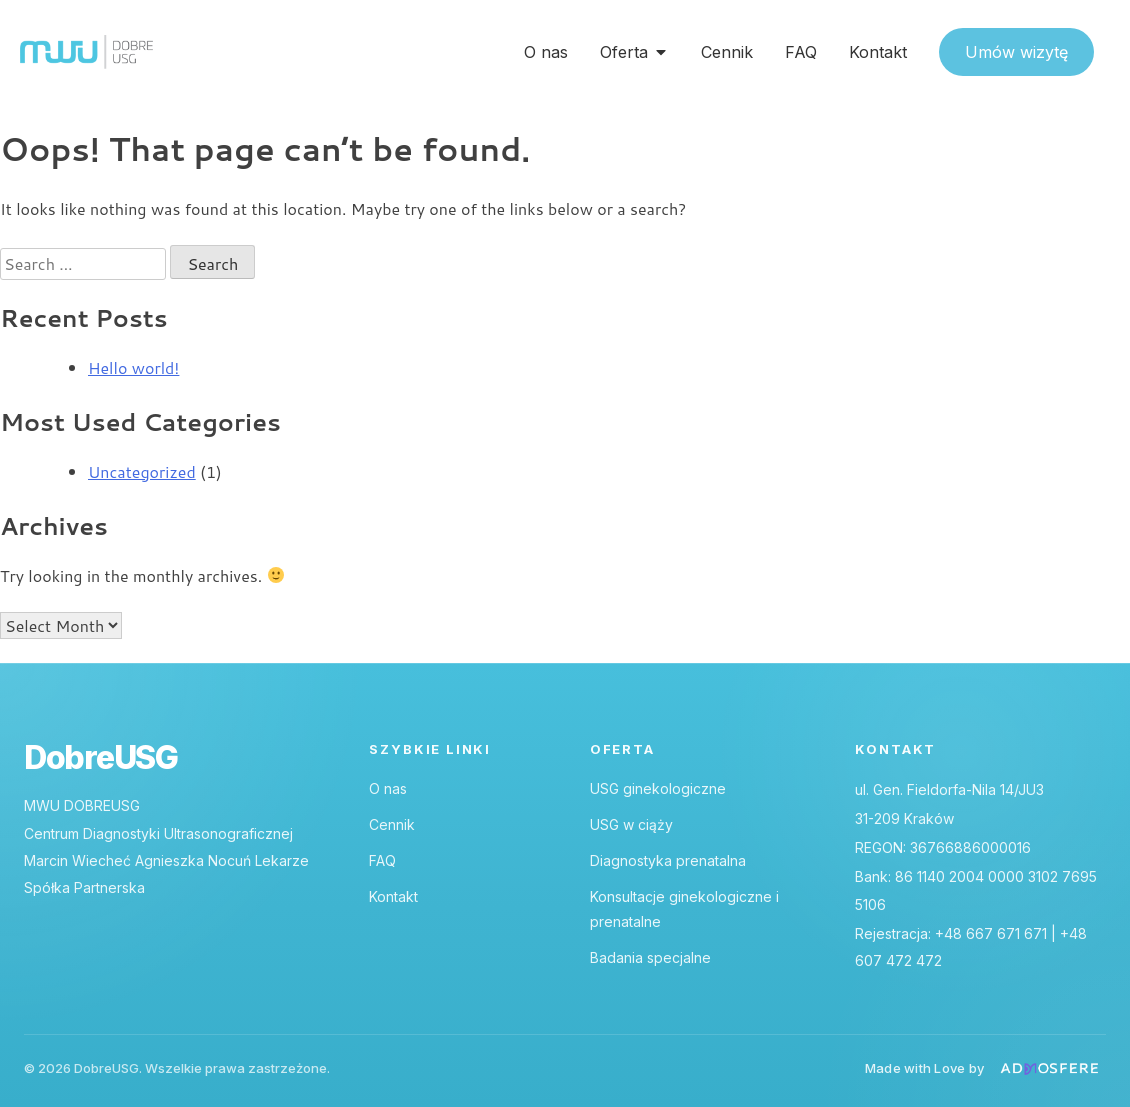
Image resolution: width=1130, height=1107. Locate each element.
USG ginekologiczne (658, 788)
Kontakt (393, 896)
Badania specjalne (650, 957)
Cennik (392, 824)
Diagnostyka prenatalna (668, 860)
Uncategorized (142, 471)
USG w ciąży (631, 824)
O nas (388, 788)
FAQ (382, 860)
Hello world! (133, 367)
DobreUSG (101, 758)
